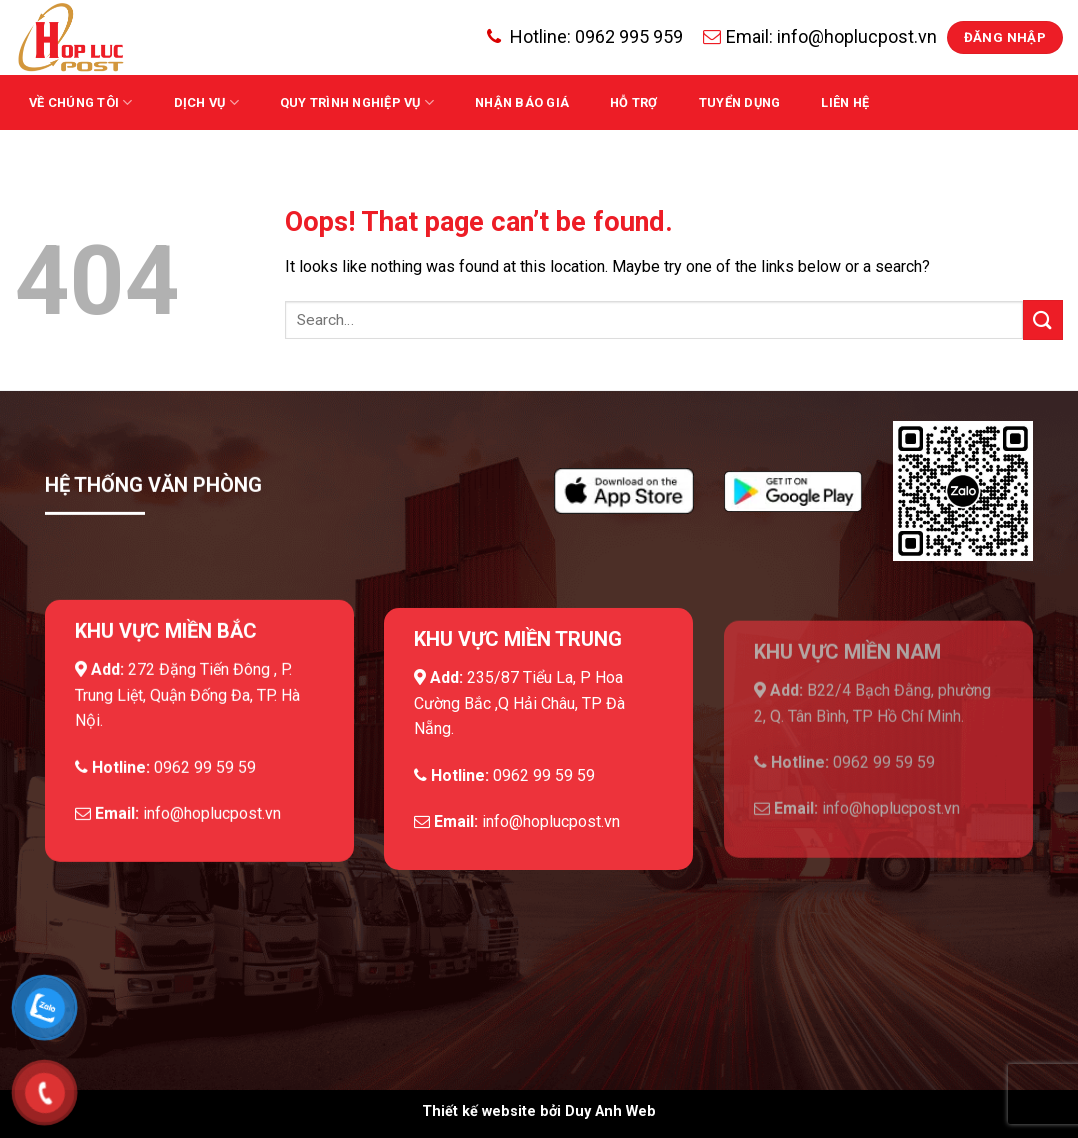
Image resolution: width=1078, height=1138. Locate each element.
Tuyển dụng (740, 102)
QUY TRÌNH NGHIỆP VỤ (357, 102)
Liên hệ (845, 102)
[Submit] (1043, 319)
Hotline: (585, 36)
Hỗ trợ (634, 102)
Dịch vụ (206, 102)
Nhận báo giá (522, 102)
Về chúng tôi (81, 102)
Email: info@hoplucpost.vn (820, 36)
